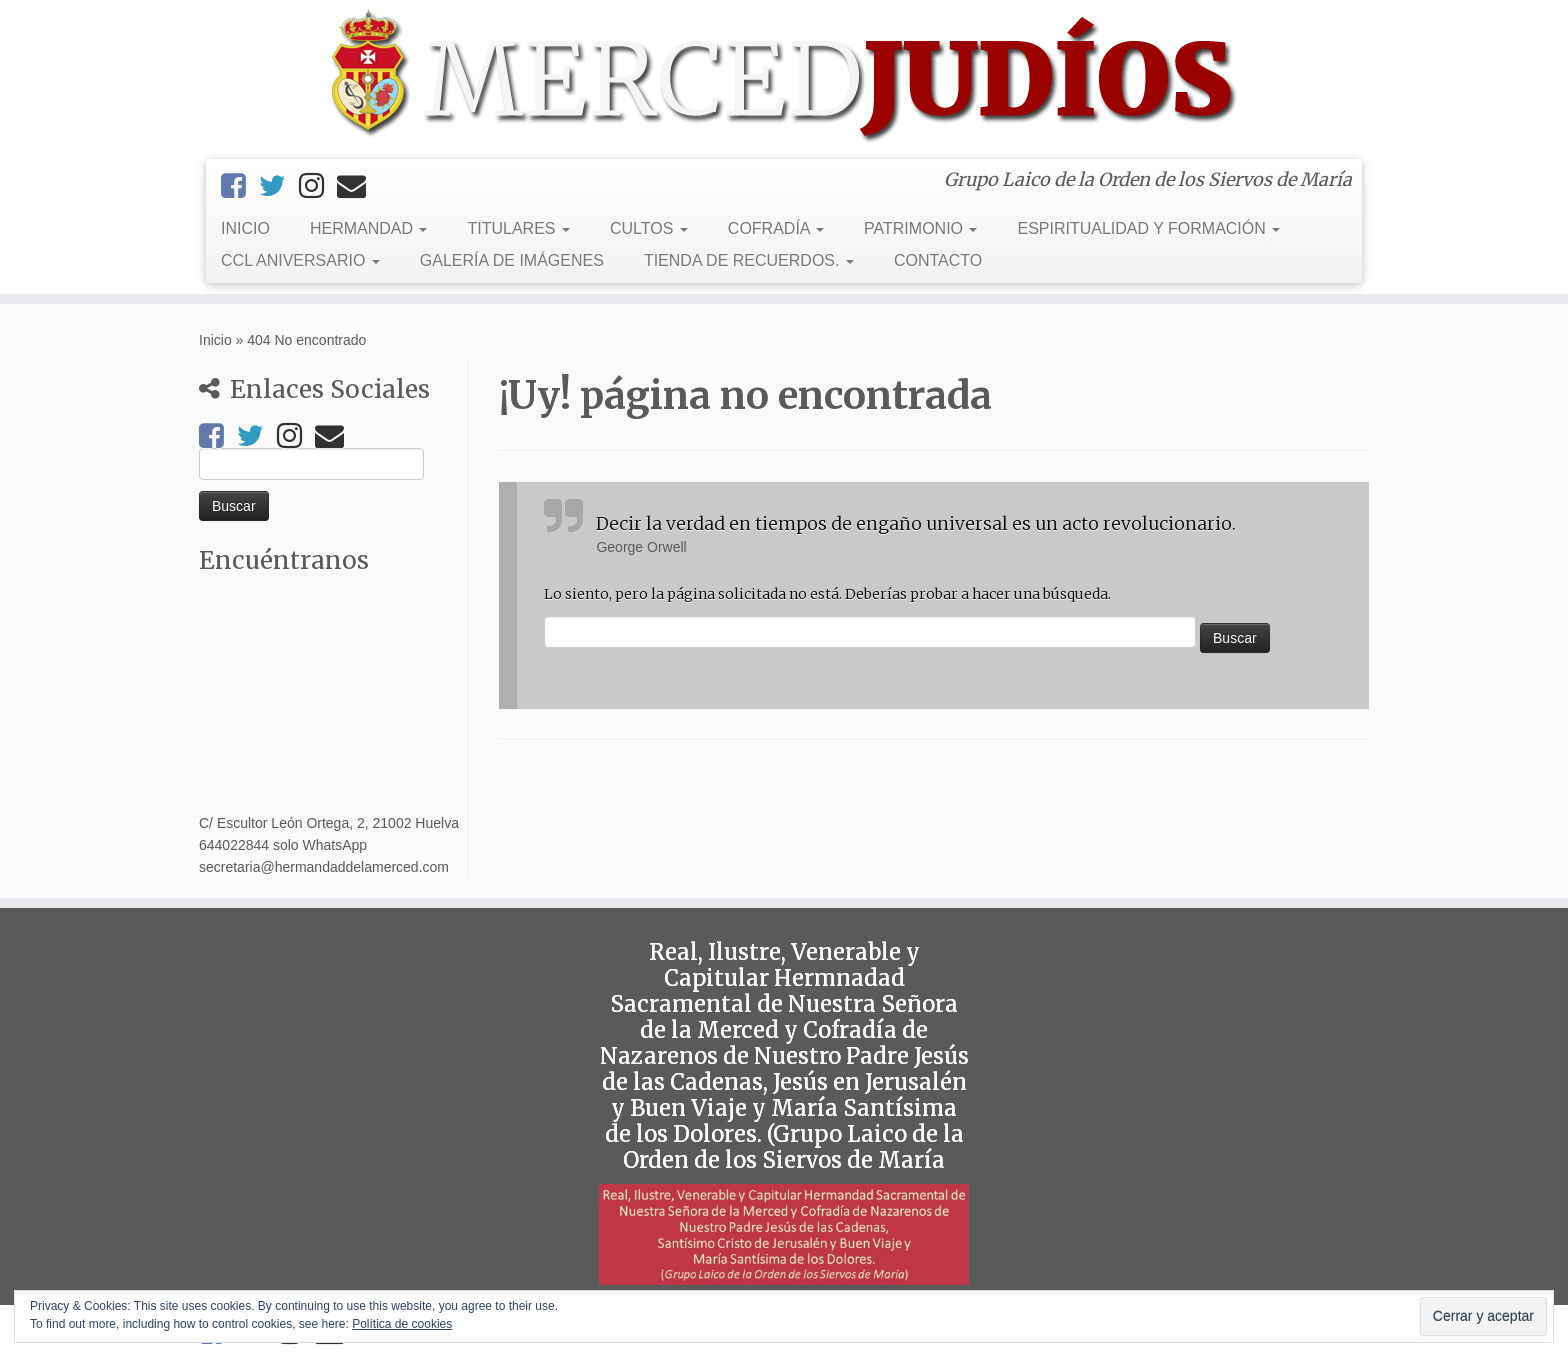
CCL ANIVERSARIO (300, 260)
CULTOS (649, 228)
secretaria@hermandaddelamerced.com (324, 867)
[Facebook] (240, 186)
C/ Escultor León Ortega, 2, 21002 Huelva (329, 823)
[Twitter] (279, 186)
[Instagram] (318, 186)
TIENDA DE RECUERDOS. (749, 260)
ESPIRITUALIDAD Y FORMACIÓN (1148, 228)
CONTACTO (938, 260)
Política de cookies (402, 1324)
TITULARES (518, 228)
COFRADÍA (776, 228)
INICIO (245, 228)
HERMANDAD (369, 228)
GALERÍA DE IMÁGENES (512, 260)
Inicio (215, 340)
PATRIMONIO (920, 228)
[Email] (358, 186)
